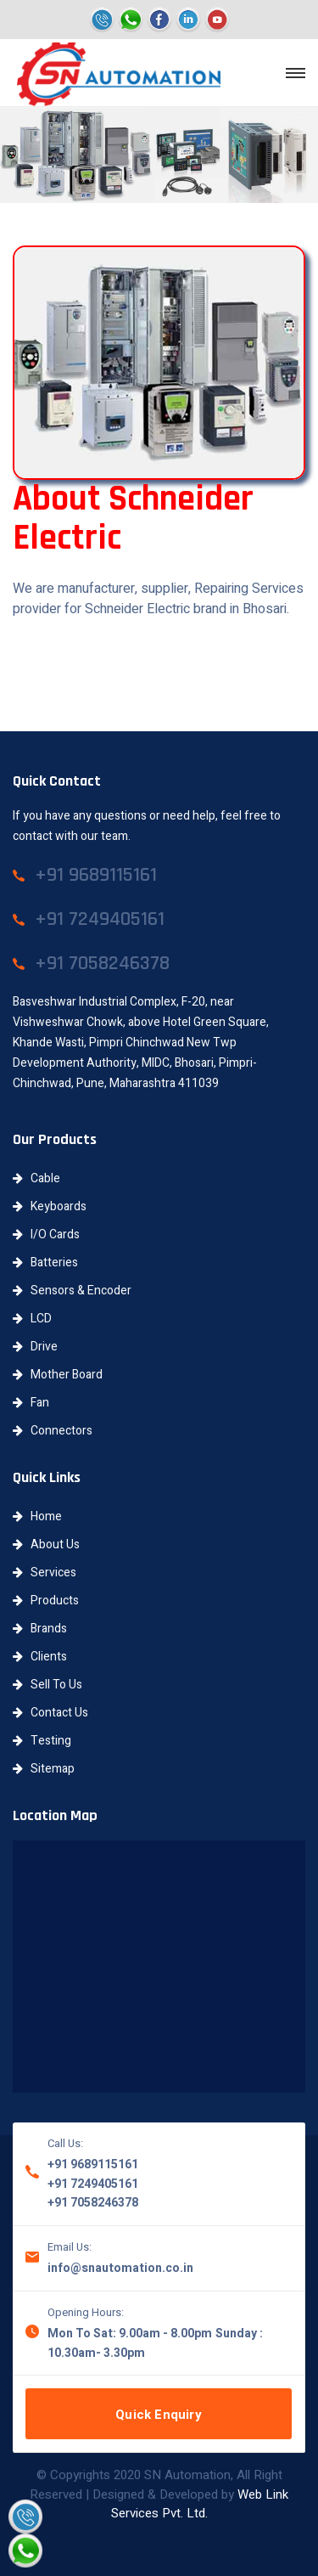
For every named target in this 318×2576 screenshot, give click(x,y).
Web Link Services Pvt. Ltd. (200, 2504)
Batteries (45, 1262)
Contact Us (50, 1713)
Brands (40, 1628)
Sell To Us (47, 1685)
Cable (36, 1178)
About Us (46, 1544)
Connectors (52, 1431)
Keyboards (49, 1206)
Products (46, 1600)
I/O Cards (46, 1234)
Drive (35, 1347)
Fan (31, 1403)
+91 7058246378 (92, 2203)
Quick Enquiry (158, 2414)
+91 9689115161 (92, 2164)
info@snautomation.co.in (120, 2268)
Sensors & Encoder (72, 1290)
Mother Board (58, 1375)
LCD (32, 1318)
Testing (42, 1741)
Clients (40, 1657)
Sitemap (44, 1769)
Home (37, 1516)
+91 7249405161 (92, 2184)
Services (44, 1572)
